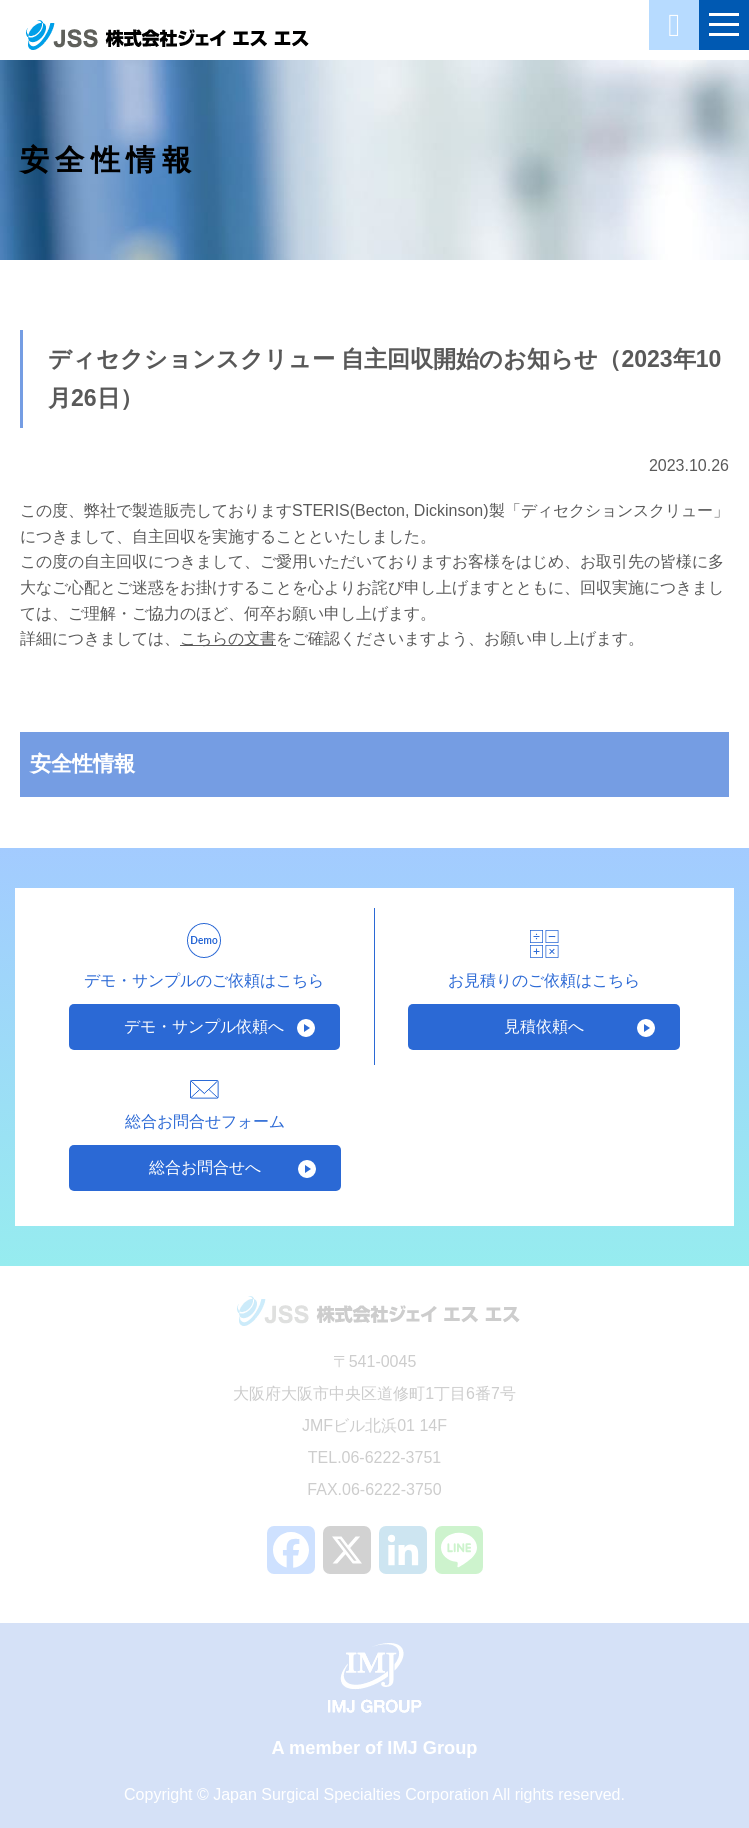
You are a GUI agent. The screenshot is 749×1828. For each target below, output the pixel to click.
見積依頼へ (544, 1026)
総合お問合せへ (205, 1167)
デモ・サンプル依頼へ (204, 1026)
